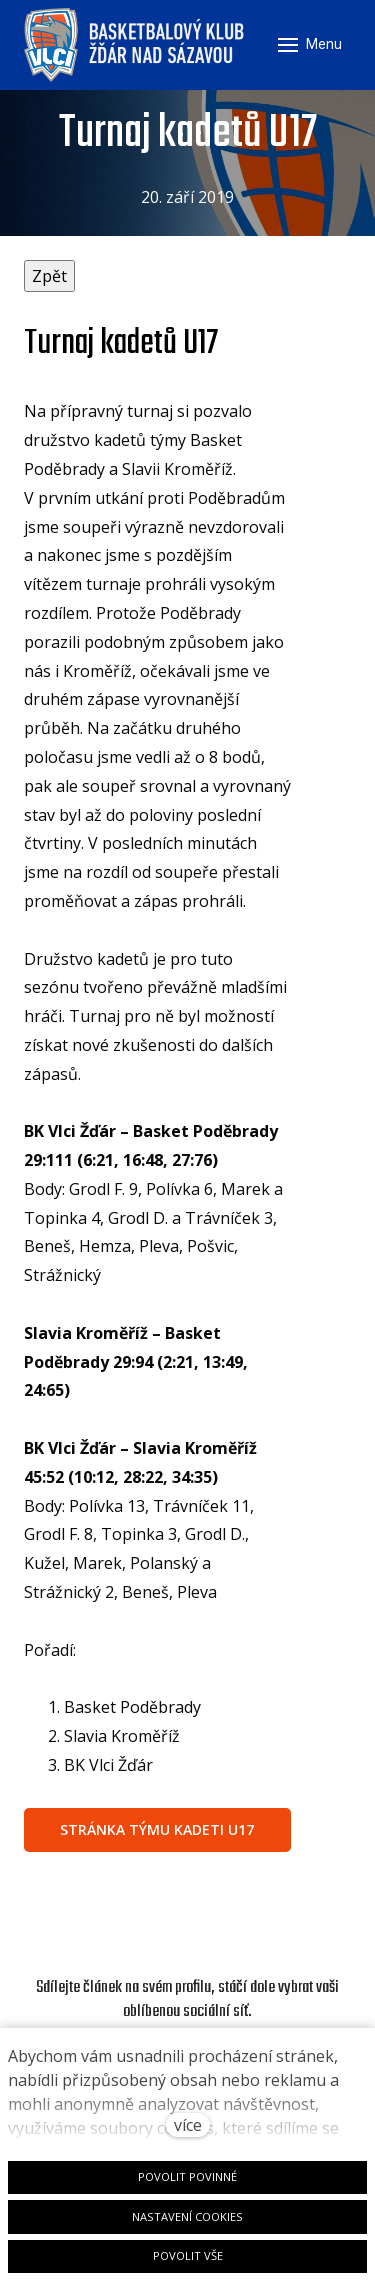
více (188, 2125)
